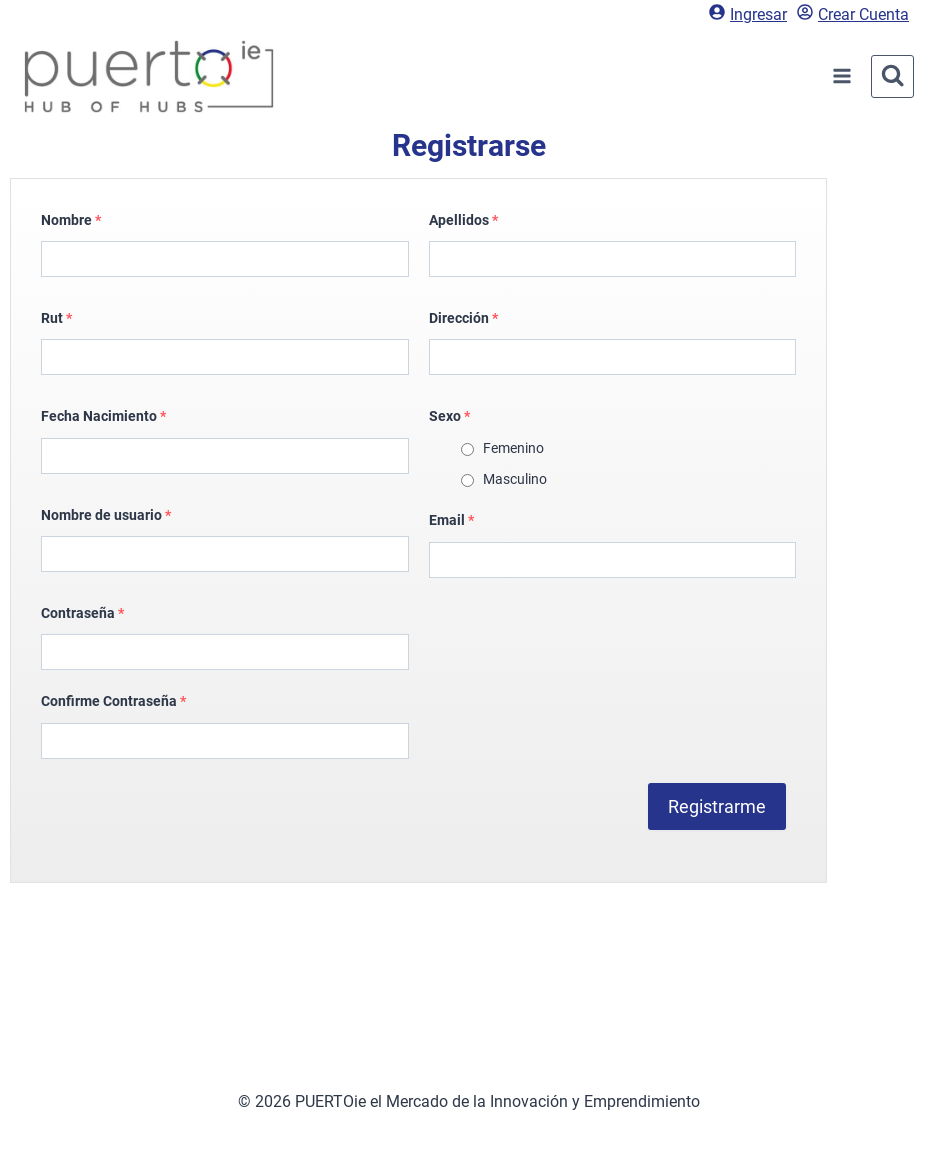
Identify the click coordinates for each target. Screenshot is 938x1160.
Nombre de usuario (106, 515)
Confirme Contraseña (113, 701)
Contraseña (82, 613)
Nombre (71, 220)
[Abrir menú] (842, 76)
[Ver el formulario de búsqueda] (892, 76)
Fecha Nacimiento (103, 416)
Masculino (515, 479)
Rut (56, 318)
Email (451, 520)
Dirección (463, 318)
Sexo (449, 416)
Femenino (513, 448)
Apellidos (463, 220)
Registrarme (717, 806)
